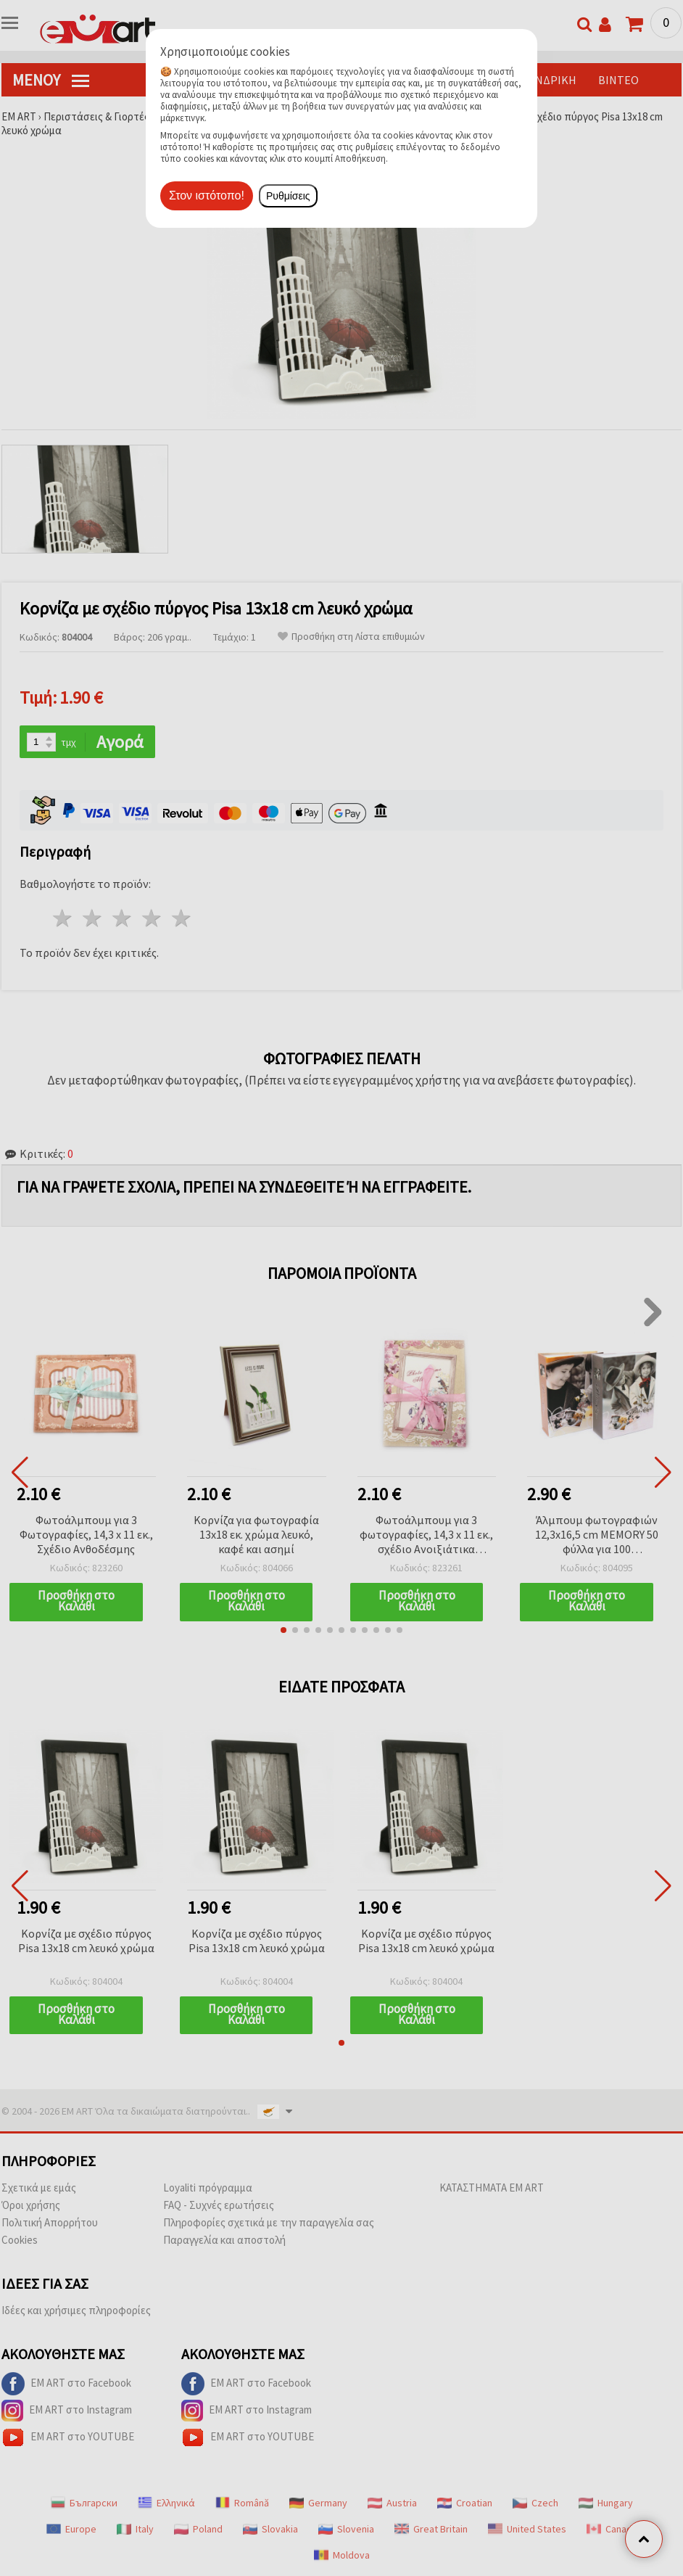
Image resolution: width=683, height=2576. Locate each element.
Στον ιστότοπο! (206, 195)
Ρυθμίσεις (288, 196)
